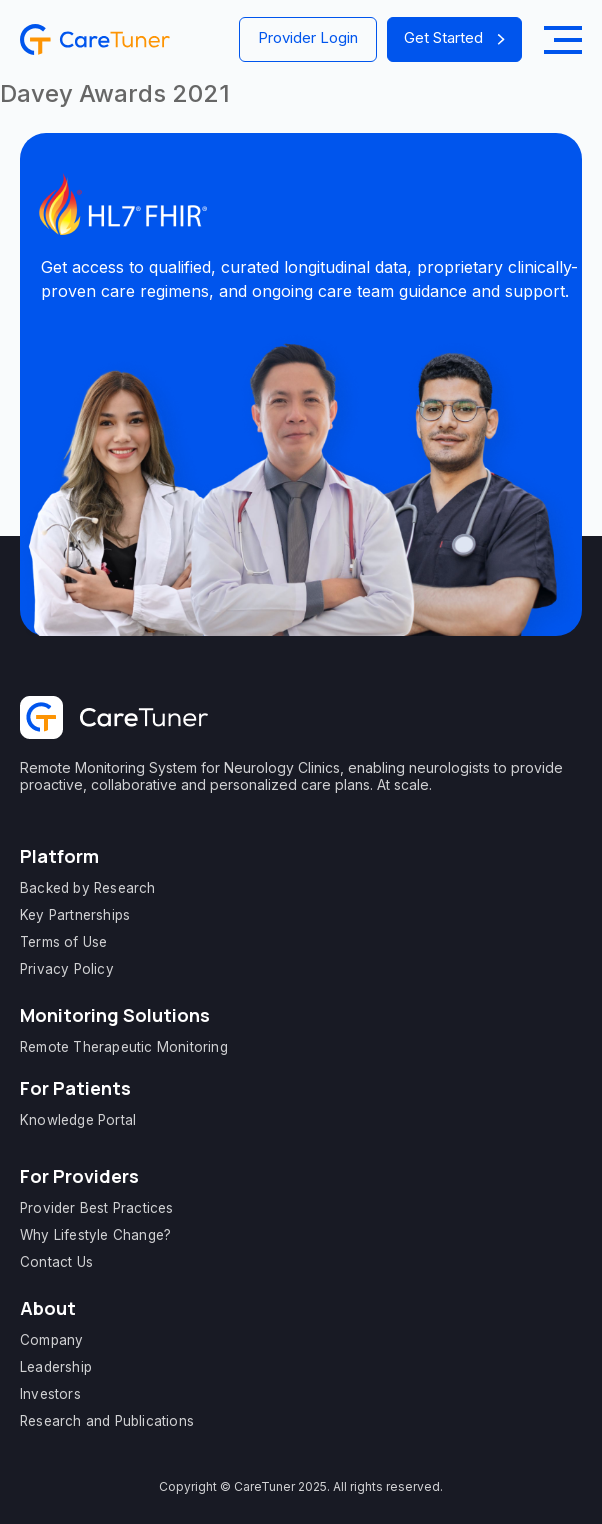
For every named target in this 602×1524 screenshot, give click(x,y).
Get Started (454, 37)
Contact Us (56, 1262)
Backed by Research (88, 888)
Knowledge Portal (78, 1120)
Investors (50, 1394)
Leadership (56, 1367)
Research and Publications (107, 1421)
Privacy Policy (67, 969)
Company (51, 1340)
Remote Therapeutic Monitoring (124, 1047)
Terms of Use (63, 942)
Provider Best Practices (97, 1208)
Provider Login (308, 37)
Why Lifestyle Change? (95, 1235)
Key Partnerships (75, 915)
